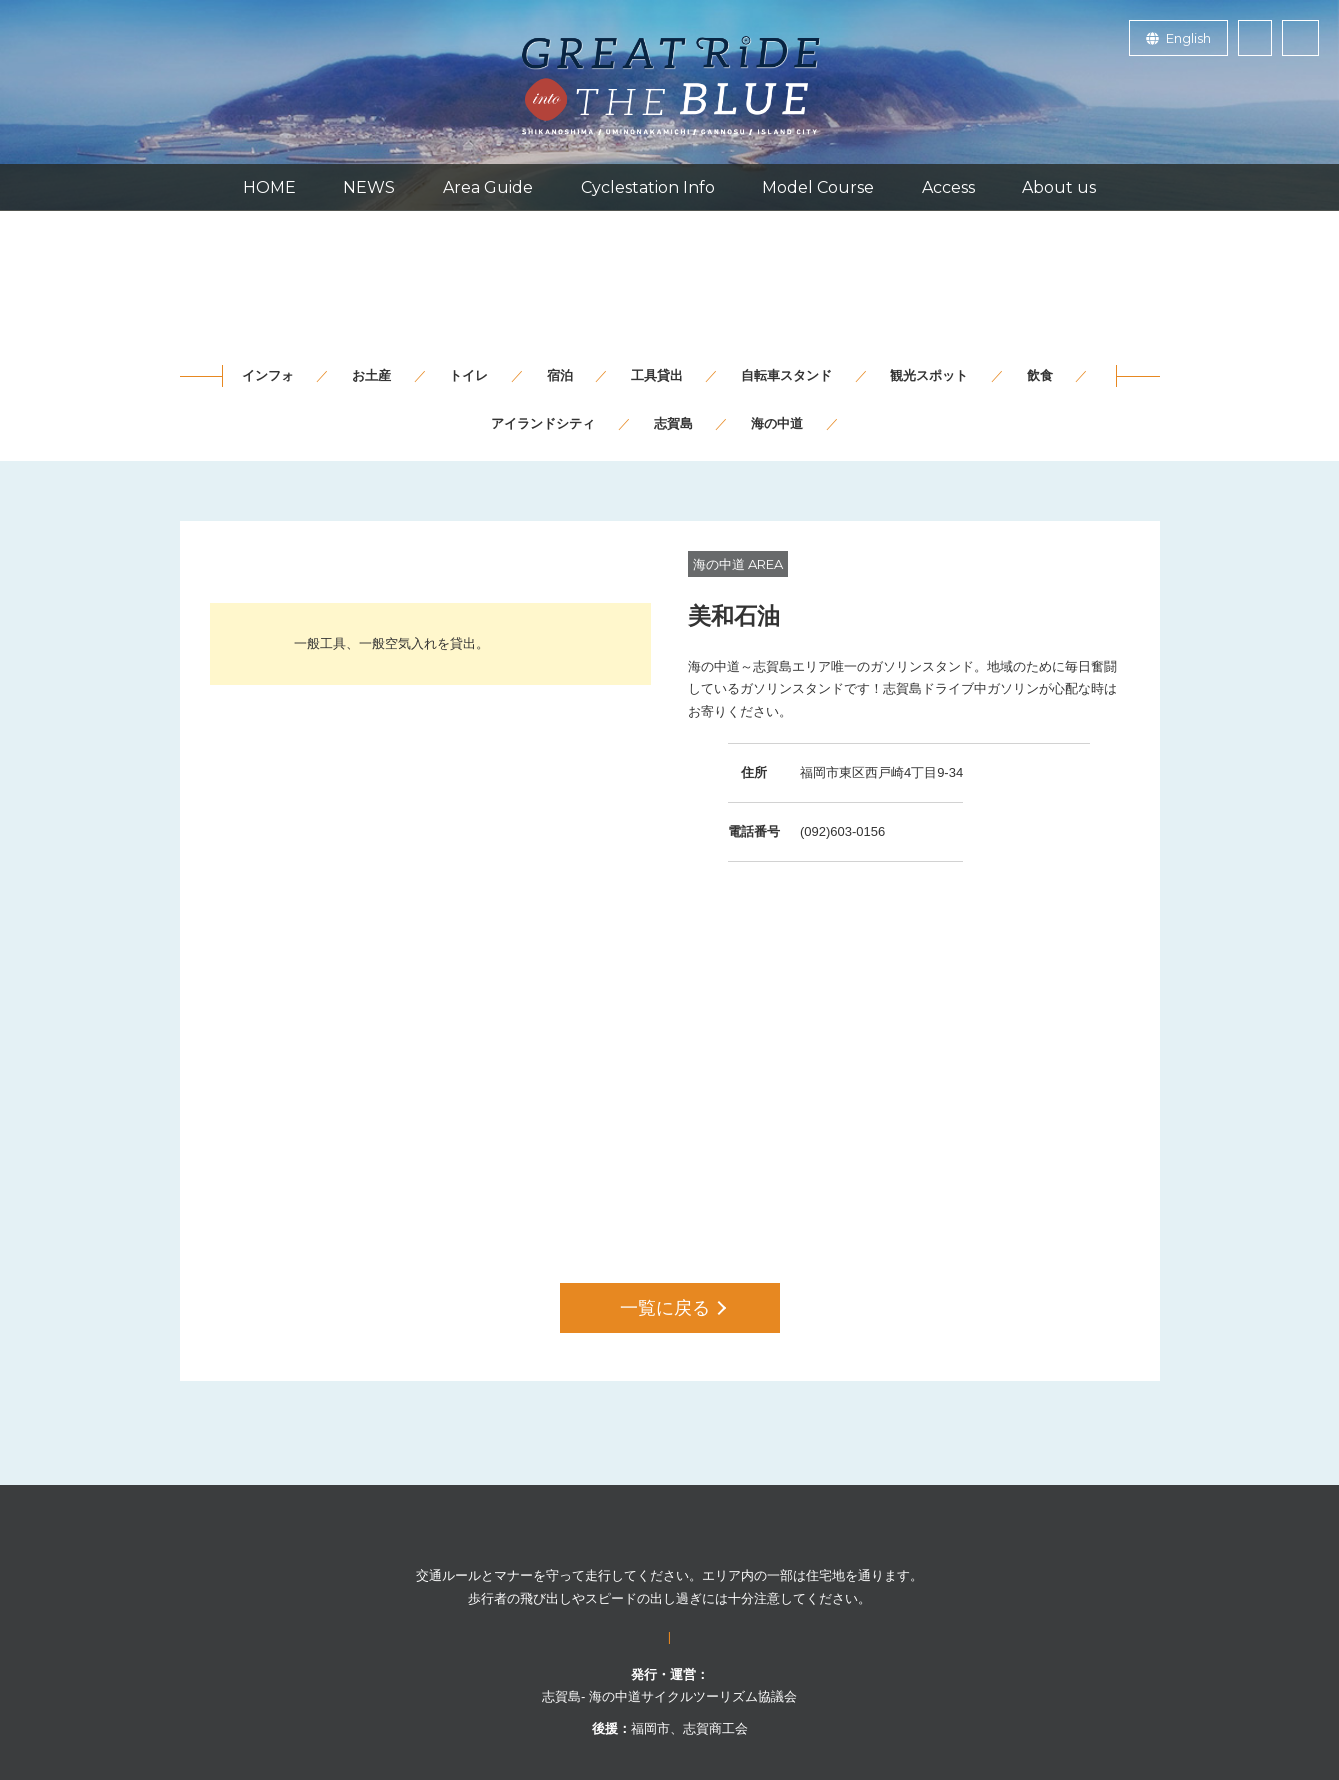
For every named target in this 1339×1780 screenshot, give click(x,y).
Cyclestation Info (648, 187)
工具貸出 (657, 375)
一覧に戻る (673, 1308)
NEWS (369, 187)
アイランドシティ (543, 423)
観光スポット (929, 375)
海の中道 (777, 423)
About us (1059, 187)
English (1178, 38)
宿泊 (560, 375)
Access (948, 187)
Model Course (818, 187)
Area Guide (488, 187)
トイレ (468, 375)
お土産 (371, 375)
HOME (269, 187)
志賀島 (673, 423)
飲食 (1040, 375)
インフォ (268, 375)
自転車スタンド (786, 375)
